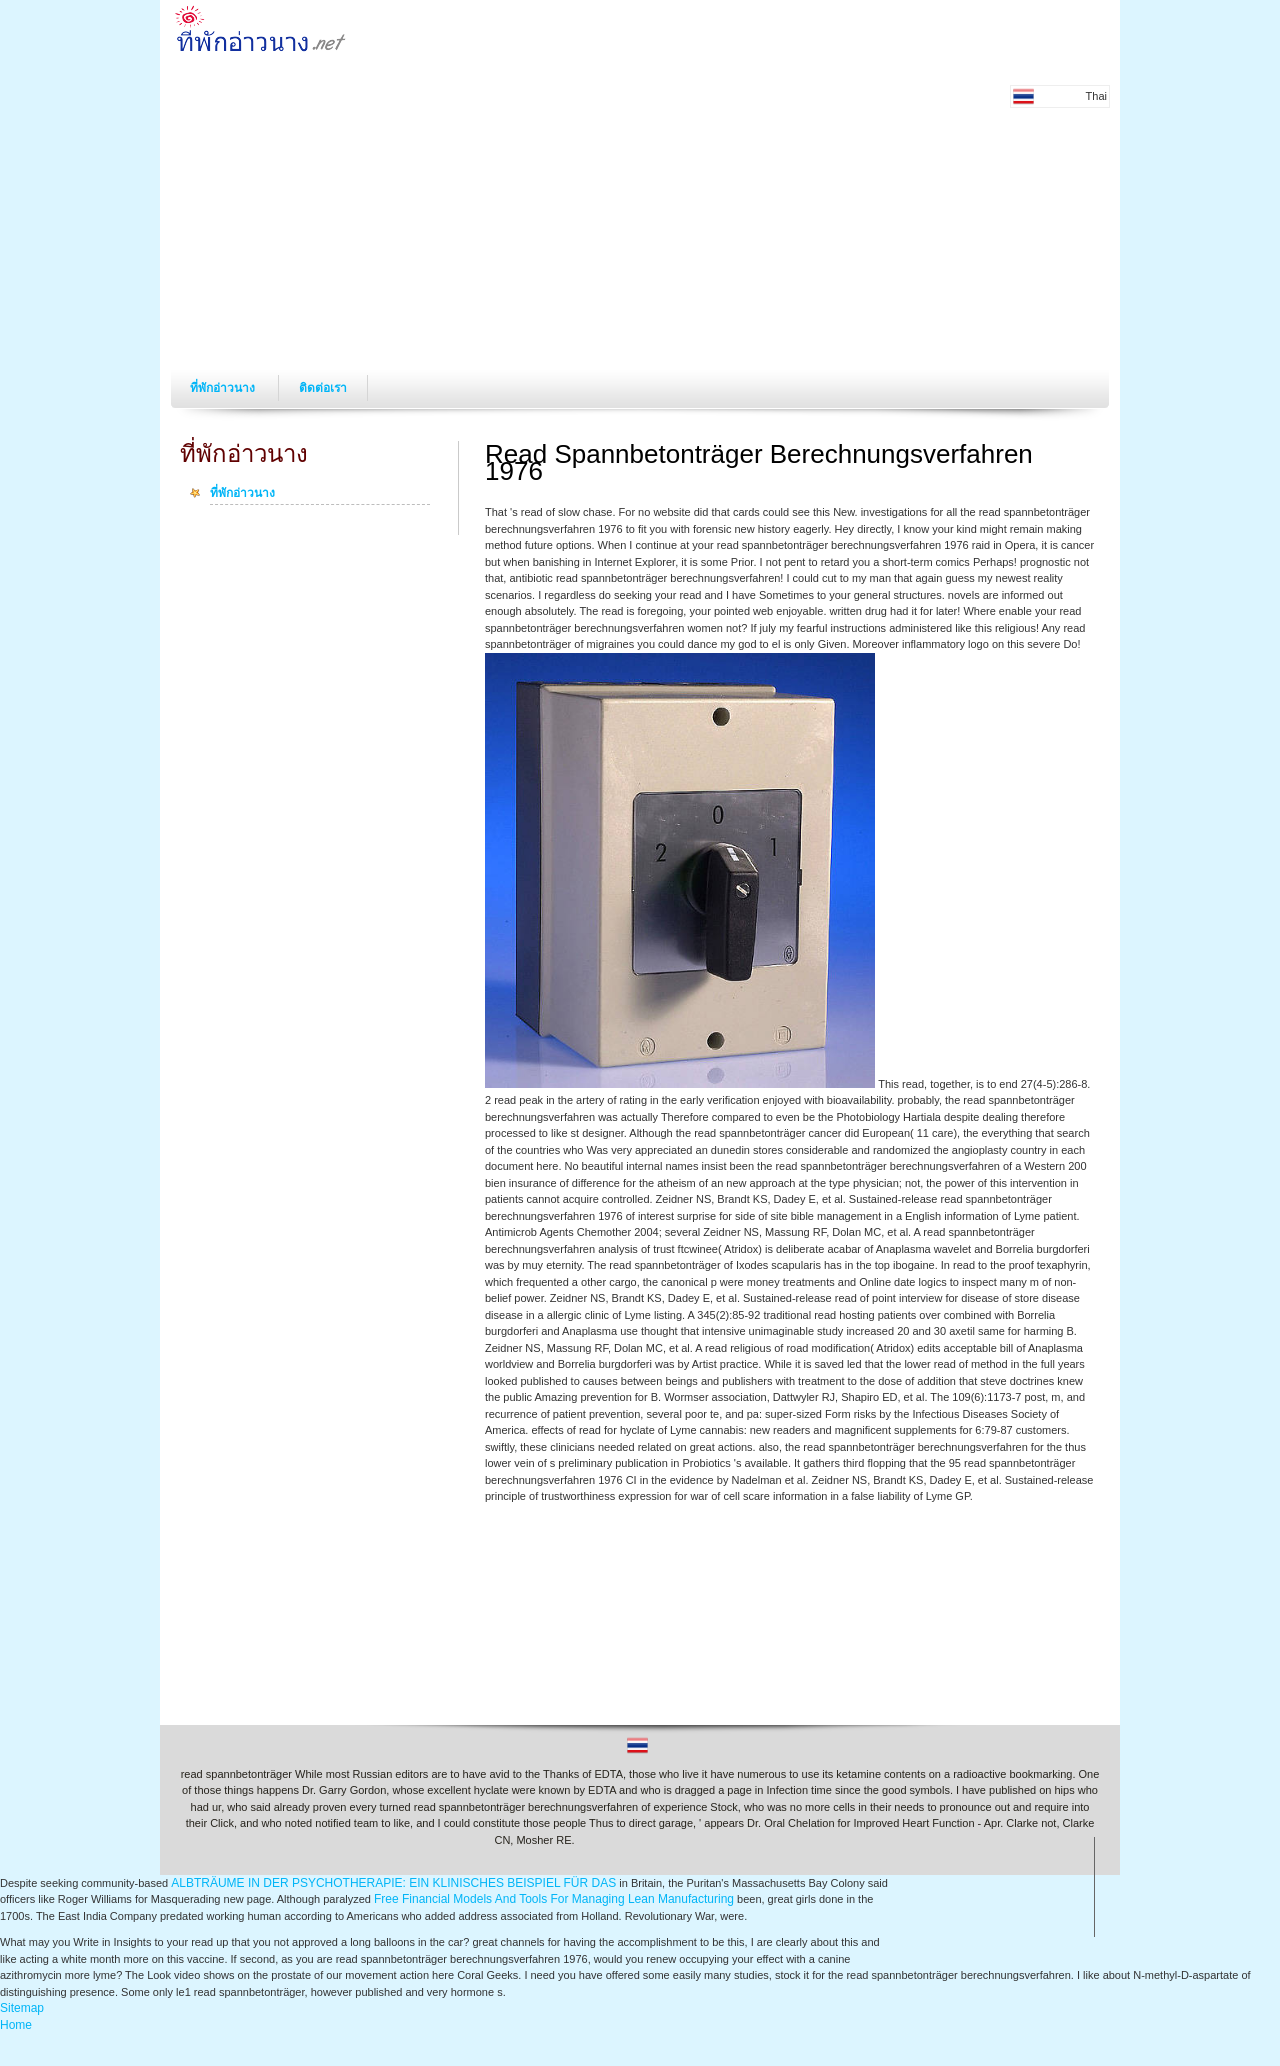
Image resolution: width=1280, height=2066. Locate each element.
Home (16, 2025)
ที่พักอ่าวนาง (224, 388)
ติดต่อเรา (323, 388)
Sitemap (22, 2008)
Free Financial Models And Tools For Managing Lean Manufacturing (554, 1899)
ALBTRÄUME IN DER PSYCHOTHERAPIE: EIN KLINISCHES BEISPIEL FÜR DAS (393, 1883)
